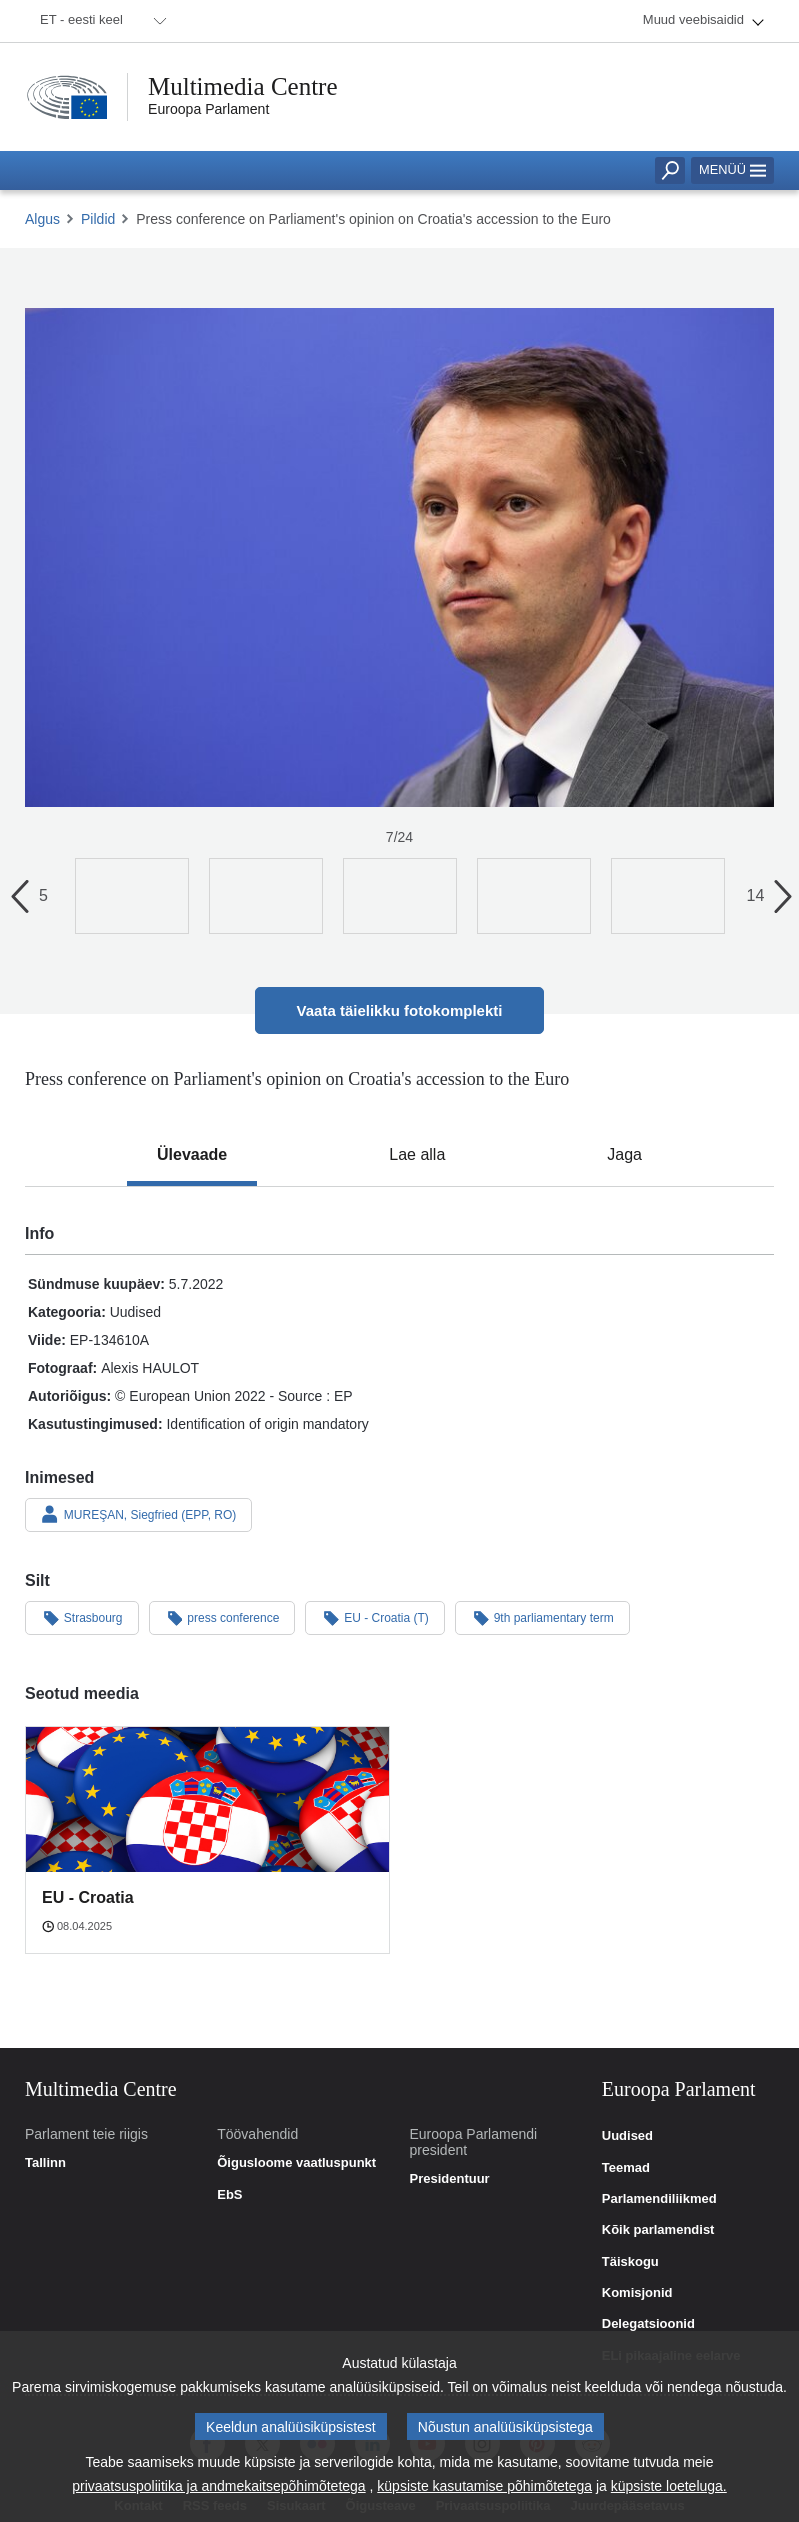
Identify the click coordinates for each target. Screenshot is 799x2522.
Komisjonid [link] (637, 2293)
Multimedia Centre (243, 86)
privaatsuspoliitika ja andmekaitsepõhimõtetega (218, 2494)
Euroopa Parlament (208, 109)
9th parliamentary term (542, 1617)
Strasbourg (82, 1617)
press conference (222, 1617)
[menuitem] (100, 21)
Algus (42, 219)
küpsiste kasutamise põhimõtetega (484, 2494)
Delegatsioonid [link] (648, 2324)
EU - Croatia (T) (374, 1617)
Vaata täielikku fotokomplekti (400, 1010)
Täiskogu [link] (630, 2262)
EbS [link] (229, 2195)
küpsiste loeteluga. (669, 2494)
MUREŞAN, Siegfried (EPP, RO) (138, 1514)
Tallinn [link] (45, 2163)
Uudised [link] (627, 2136)
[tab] (192, 1155)
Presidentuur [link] (450, 2179)
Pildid (98, 219)
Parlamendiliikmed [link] (659, 2199)
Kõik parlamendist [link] (658, 2230)
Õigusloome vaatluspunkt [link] (296, 2163)
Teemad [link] (626, 2168)
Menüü (732, 169)
